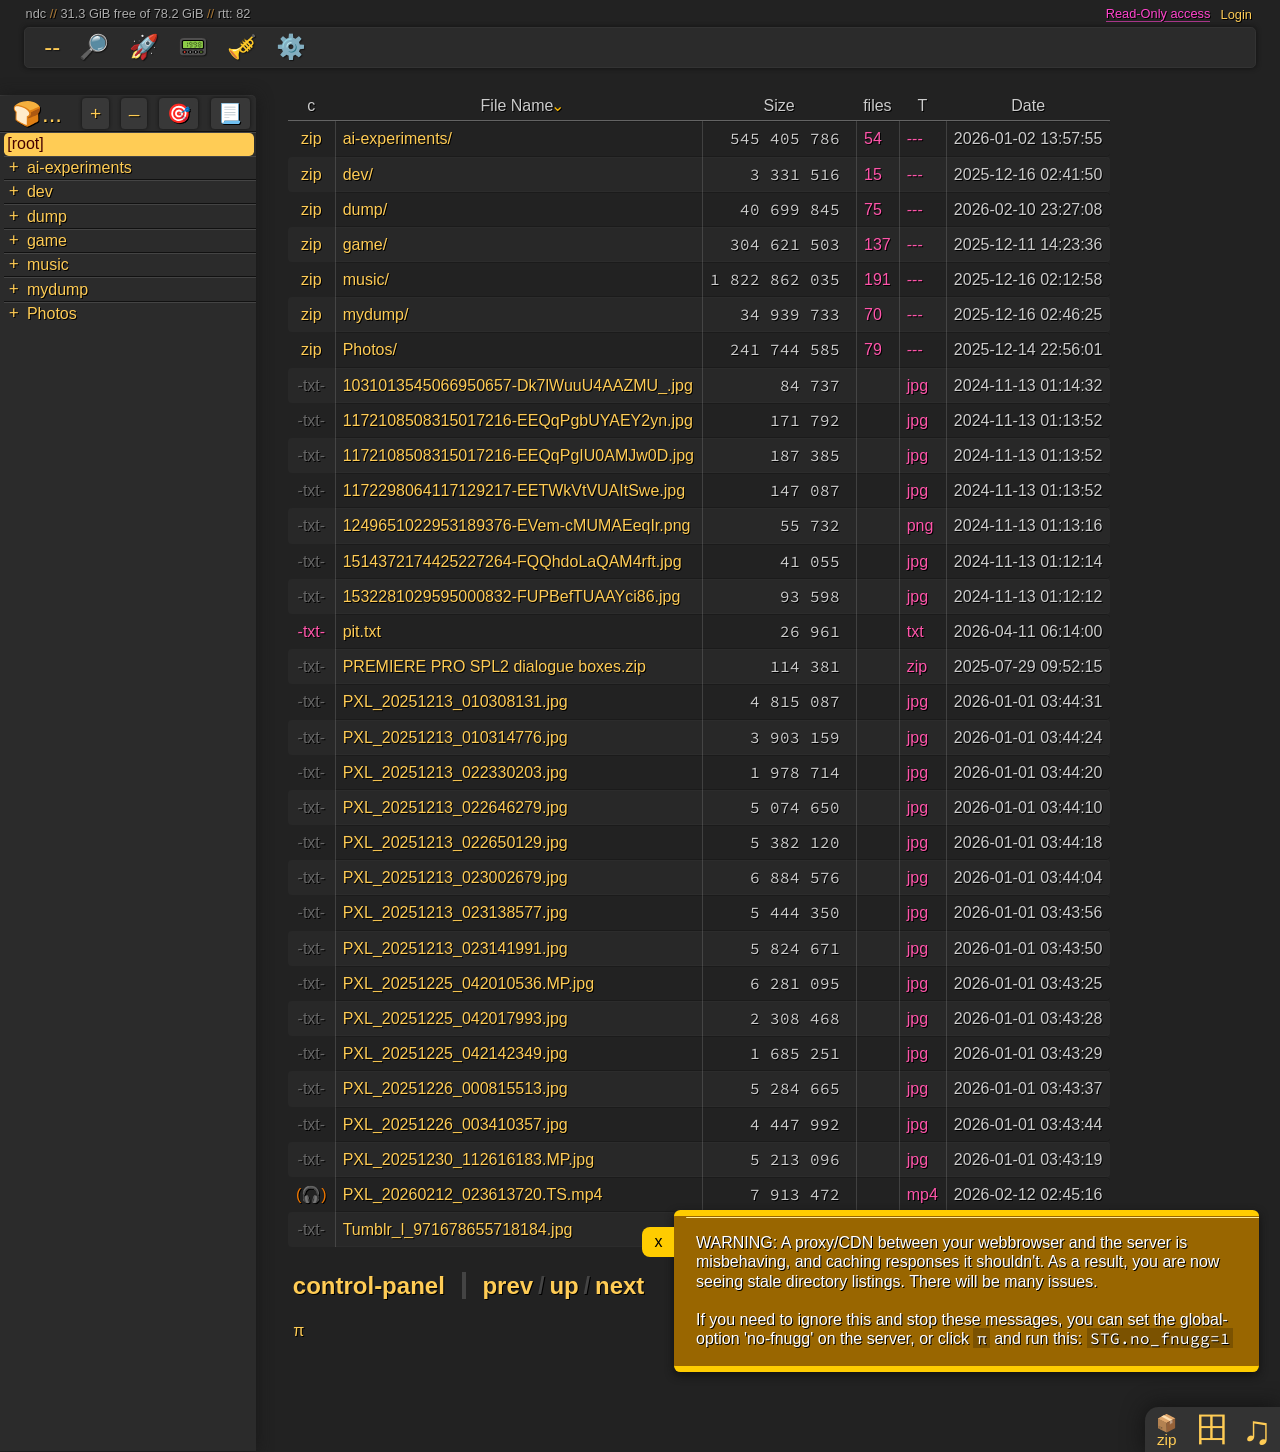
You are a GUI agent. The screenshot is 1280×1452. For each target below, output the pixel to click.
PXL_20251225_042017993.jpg (455, 1018)
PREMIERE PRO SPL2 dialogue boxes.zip (494, 666)
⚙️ (291, 46)
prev (507, 1285)
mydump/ (376, 314)
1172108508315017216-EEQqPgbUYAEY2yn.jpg (518, 420)
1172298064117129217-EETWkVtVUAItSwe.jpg (514, 490)
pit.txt (362, 631)
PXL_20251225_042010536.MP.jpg (469, 983)
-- (52, 46)
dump (47, 216)
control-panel (369, 1285)
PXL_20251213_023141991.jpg (455, 948)
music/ (366, 279)
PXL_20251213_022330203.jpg (455, 772)
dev (40, 191)
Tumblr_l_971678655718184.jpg (458, 1229)
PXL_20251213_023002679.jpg (455, 877)
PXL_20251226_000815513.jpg (455, 1088)
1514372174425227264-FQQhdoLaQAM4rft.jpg (512, 561)
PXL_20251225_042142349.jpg (455, 1053)
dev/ (358, 174)
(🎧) (311, 1194)
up (563, 1285)
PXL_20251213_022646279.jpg (455, 807)
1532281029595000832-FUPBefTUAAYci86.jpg (512, 596)
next (619, 1285)
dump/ (365, 209)
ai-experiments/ (397, 138)
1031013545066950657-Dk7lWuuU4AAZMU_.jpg (518, 385)
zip (311, 138)
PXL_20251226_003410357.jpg (455, 1124)
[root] (25, 143)
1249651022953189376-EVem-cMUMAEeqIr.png (517, 525)
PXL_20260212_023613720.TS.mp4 (473, 1194)
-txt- (312, 385)
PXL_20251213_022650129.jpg (455, 842)
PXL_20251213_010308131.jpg (455, 701)
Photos (52, 313)
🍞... (37, 113)
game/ (365, 244)
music (48, 264)
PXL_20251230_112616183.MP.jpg (469, 1159)
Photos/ (370, 349)
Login (1236, 13)
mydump (57, 289)
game (47, 240)
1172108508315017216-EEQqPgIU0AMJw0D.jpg (518, 455)
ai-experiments (79, 167)
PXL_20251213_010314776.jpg (455, 737)
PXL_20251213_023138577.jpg (455, 912)
